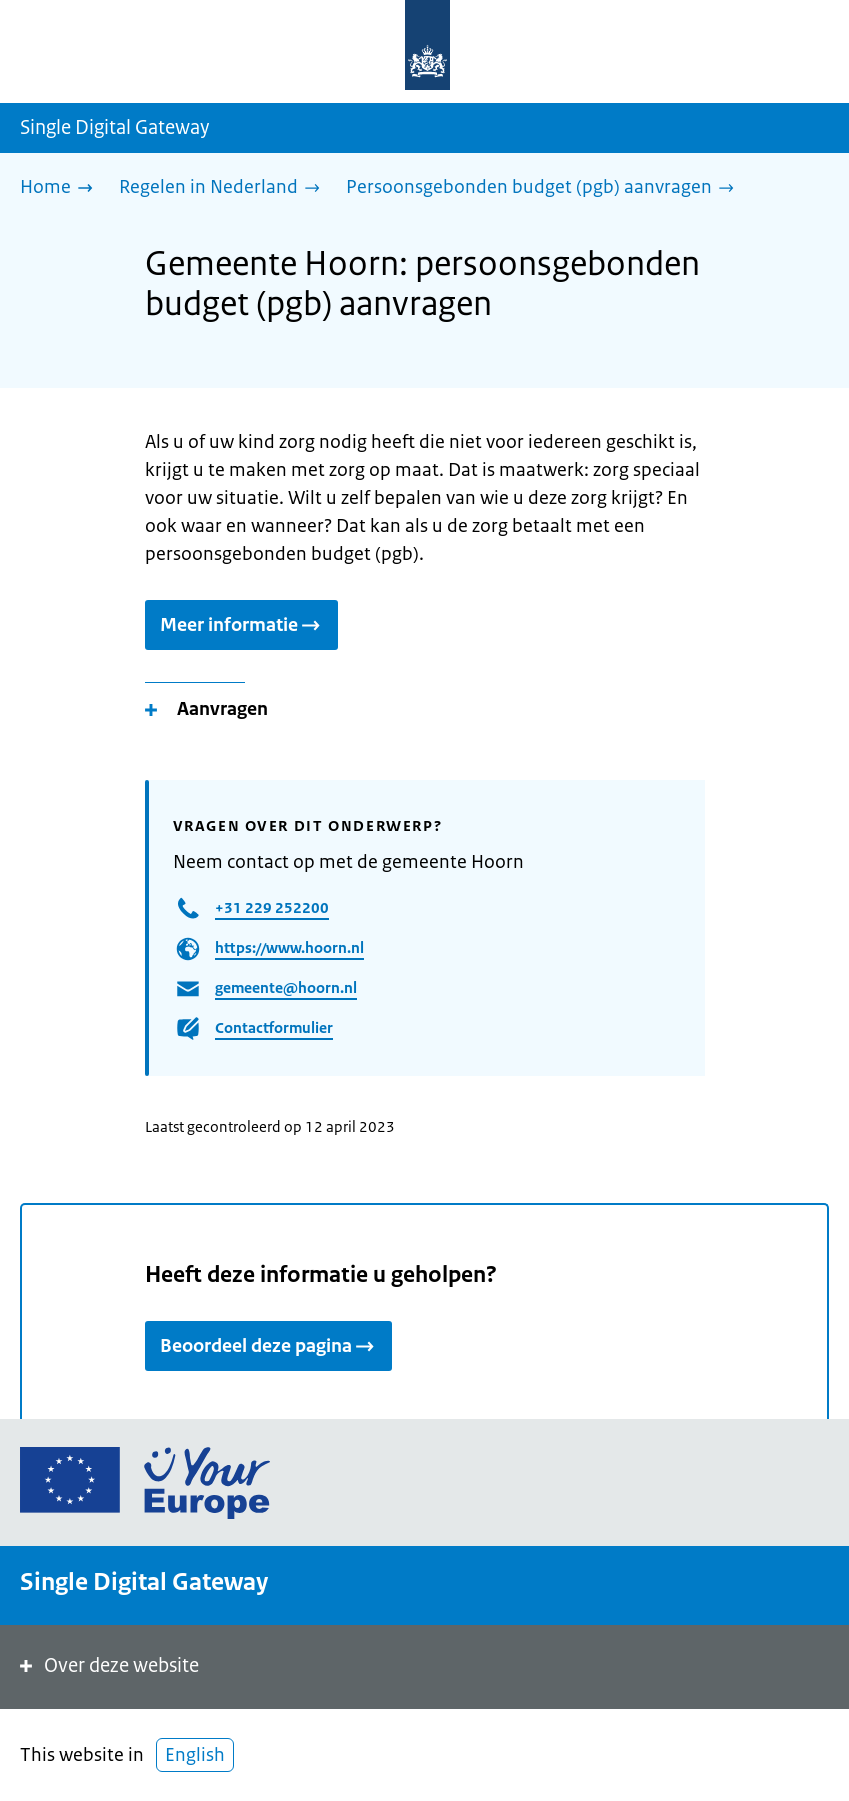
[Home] (61, 188)
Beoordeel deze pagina (268, 1346)
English (195, 1755)
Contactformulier (274, 1027)
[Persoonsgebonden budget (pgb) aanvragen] (545, 188)
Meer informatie (241, 625)
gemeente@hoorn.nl (286, 987)
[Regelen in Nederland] (224, 188)
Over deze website (107, 1665)
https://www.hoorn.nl (289, 947)
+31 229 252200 (272, 907)
